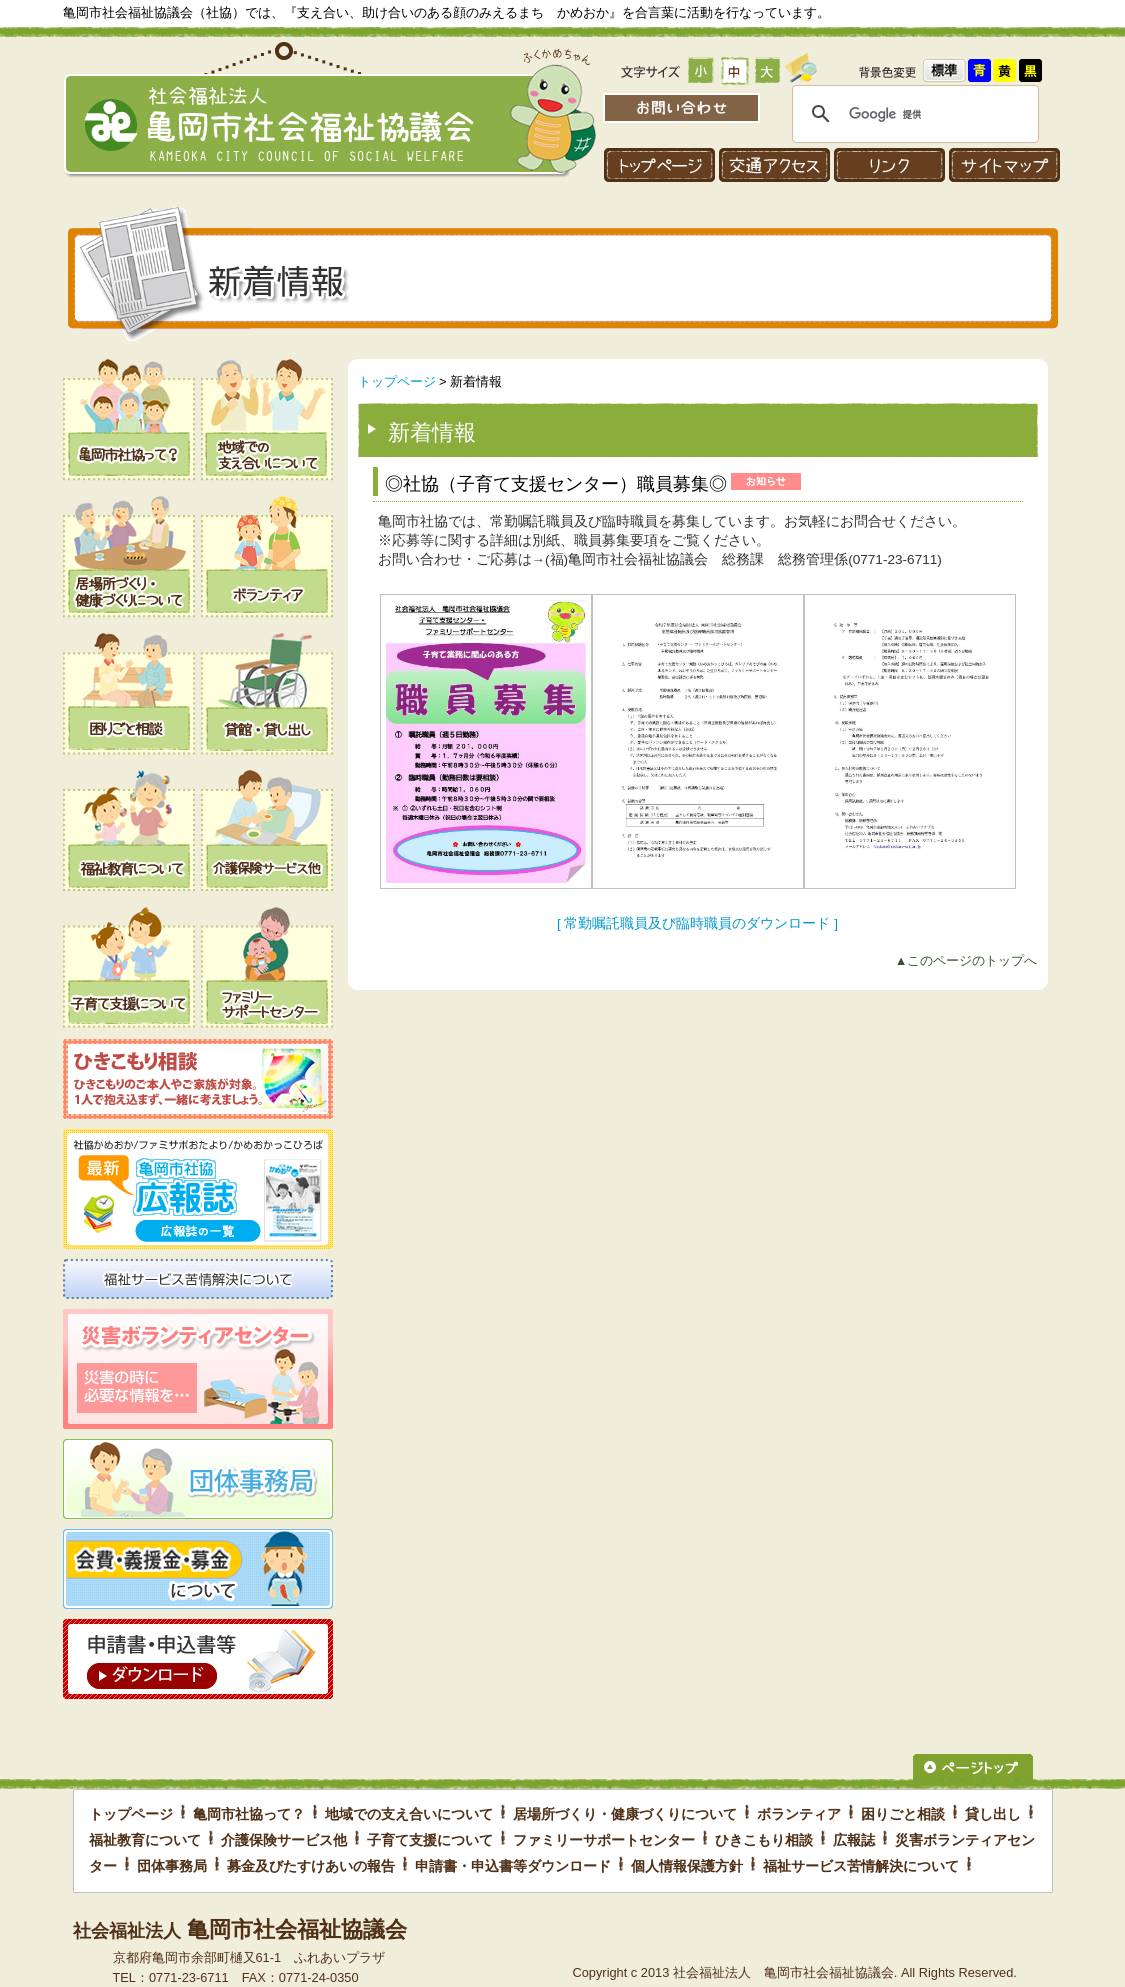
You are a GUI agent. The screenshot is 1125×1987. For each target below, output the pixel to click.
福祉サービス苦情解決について (861, 1866)
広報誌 (854, 1840)
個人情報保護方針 (687, 1866)
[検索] (912, 114)
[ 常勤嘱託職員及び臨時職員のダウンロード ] (697, 923)
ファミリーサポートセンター (604, 1840)
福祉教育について (145, 1840)
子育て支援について (430, 1840)
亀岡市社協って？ (249, 1814)
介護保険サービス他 (284, 1840)
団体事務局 (172, 1866)
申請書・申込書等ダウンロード (513, 1866)
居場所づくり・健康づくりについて (625, 1814)
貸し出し (993, 1814)
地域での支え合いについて (409, 1814)
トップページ (397, 381)
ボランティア (799, 1814)
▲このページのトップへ (966, 960)
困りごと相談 (903, 1814)
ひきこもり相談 (764, 1840)
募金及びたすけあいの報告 (311, 1866)
